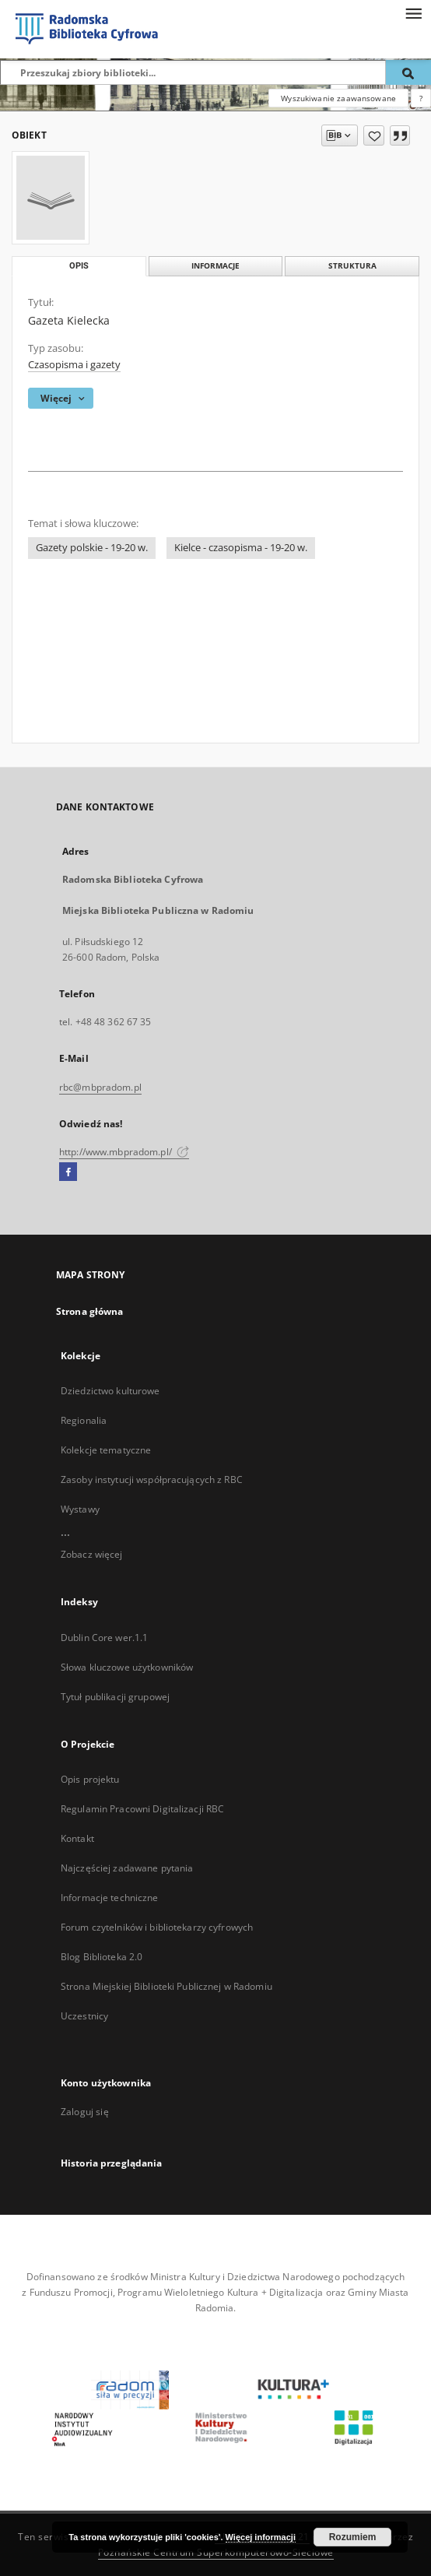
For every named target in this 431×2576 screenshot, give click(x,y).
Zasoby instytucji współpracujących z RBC (152, 1479)
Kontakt (77, 1838)
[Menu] (413, 12)
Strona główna (90, 1311)
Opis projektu (90, 1779)
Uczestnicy (84, 2015)
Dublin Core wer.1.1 (104, 1637)
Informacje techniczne (110, 1897)
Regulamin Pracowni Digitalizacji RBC (142, 1808)
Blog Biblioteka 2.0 (101, 1956)
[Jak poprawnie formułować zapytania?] (421, 98)
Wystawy (80, 1509)
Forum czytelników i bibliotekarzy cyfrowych (157, 1927)
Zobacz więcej (92, 1554)
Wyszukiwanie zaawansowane (338, 98)
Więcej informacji (261, 2537)
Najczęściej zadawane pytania (127, 1868)
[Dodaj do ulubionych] (373, 135)
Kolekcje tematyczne (106, 1450)
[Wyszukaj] (408, 72)
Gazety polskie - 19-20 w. (92, 547)
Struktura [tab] (352, 266)
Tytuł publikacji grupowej (115, 1696)
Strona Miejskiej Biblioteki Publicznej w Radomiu (166, 1986)
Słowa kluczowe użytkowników (127, 1667)
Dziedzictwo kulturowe (110, 1390)
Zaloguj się (85, 2111)
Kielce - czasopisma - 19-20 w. (240, 547)
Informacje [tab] (215, 266)
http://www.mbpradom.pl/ (124, 1151)
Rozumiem (353, 2537)
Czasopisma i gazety (74, 364)
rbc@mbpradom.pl (100, 1087)
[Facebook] (68, 1172)
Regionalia (84, 1420)
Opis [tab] (79, 266)
